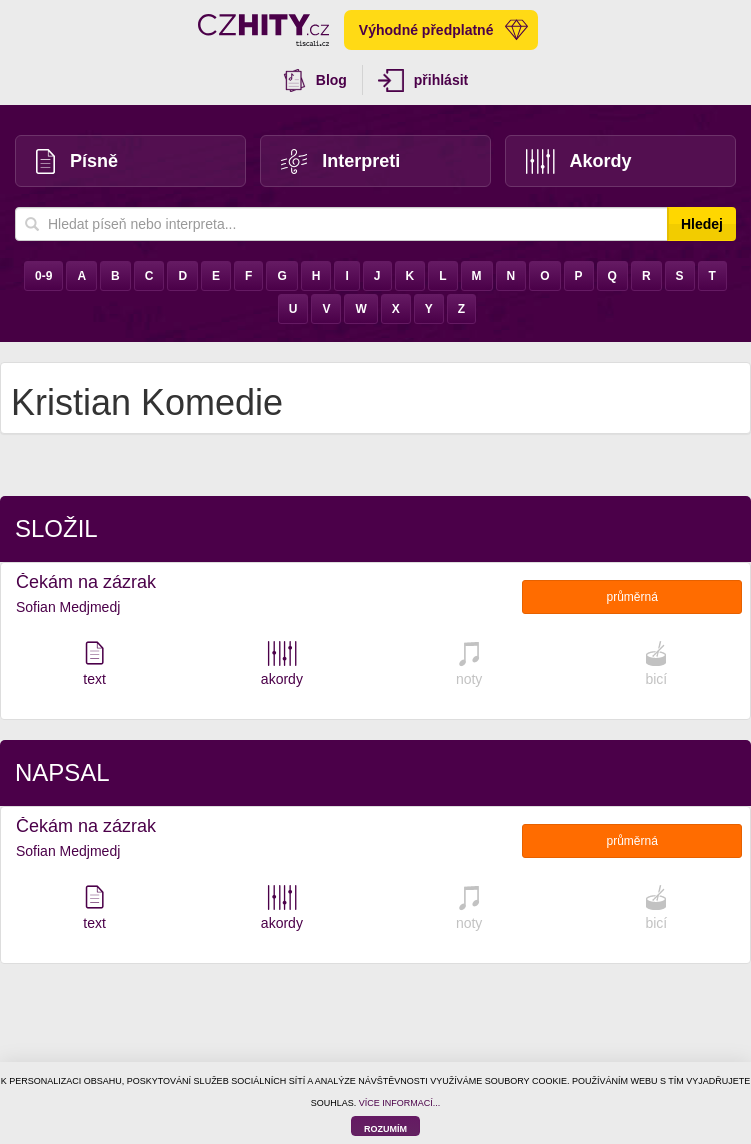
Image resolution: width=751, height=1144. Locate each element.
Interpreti (340, 161)
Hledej (702, 224)
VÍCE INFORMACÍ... (400, 1103)
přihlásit (423, 80)
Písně (77, 161)
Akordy (579, 161)
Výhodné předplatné (444, 30)
